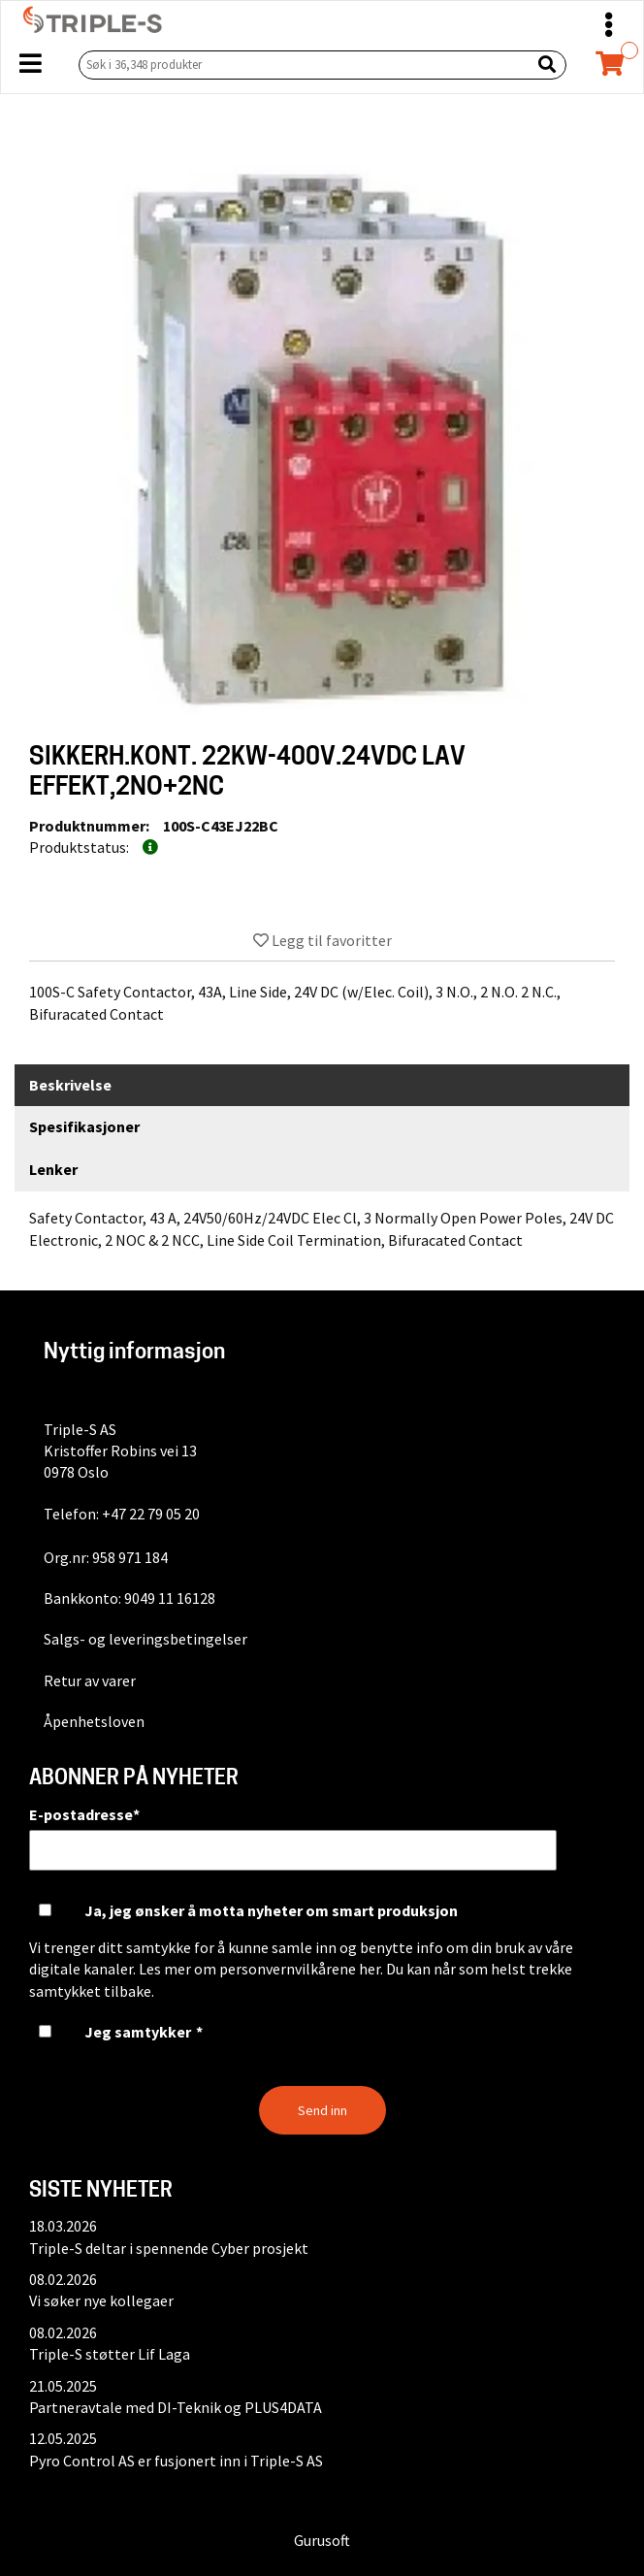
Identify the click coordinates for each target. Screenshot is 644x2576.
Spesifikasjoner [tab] (84, 1126)
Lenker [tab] (53, 1169)
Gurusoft (322, 2540)
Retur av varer (90, 1680)
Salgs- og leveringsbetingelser (145, 1638)
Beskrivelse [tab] (70, 1084)
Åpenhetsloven (94, 1721)
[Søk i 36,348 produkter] (301, 64)
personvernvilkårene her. (301, 1968)
